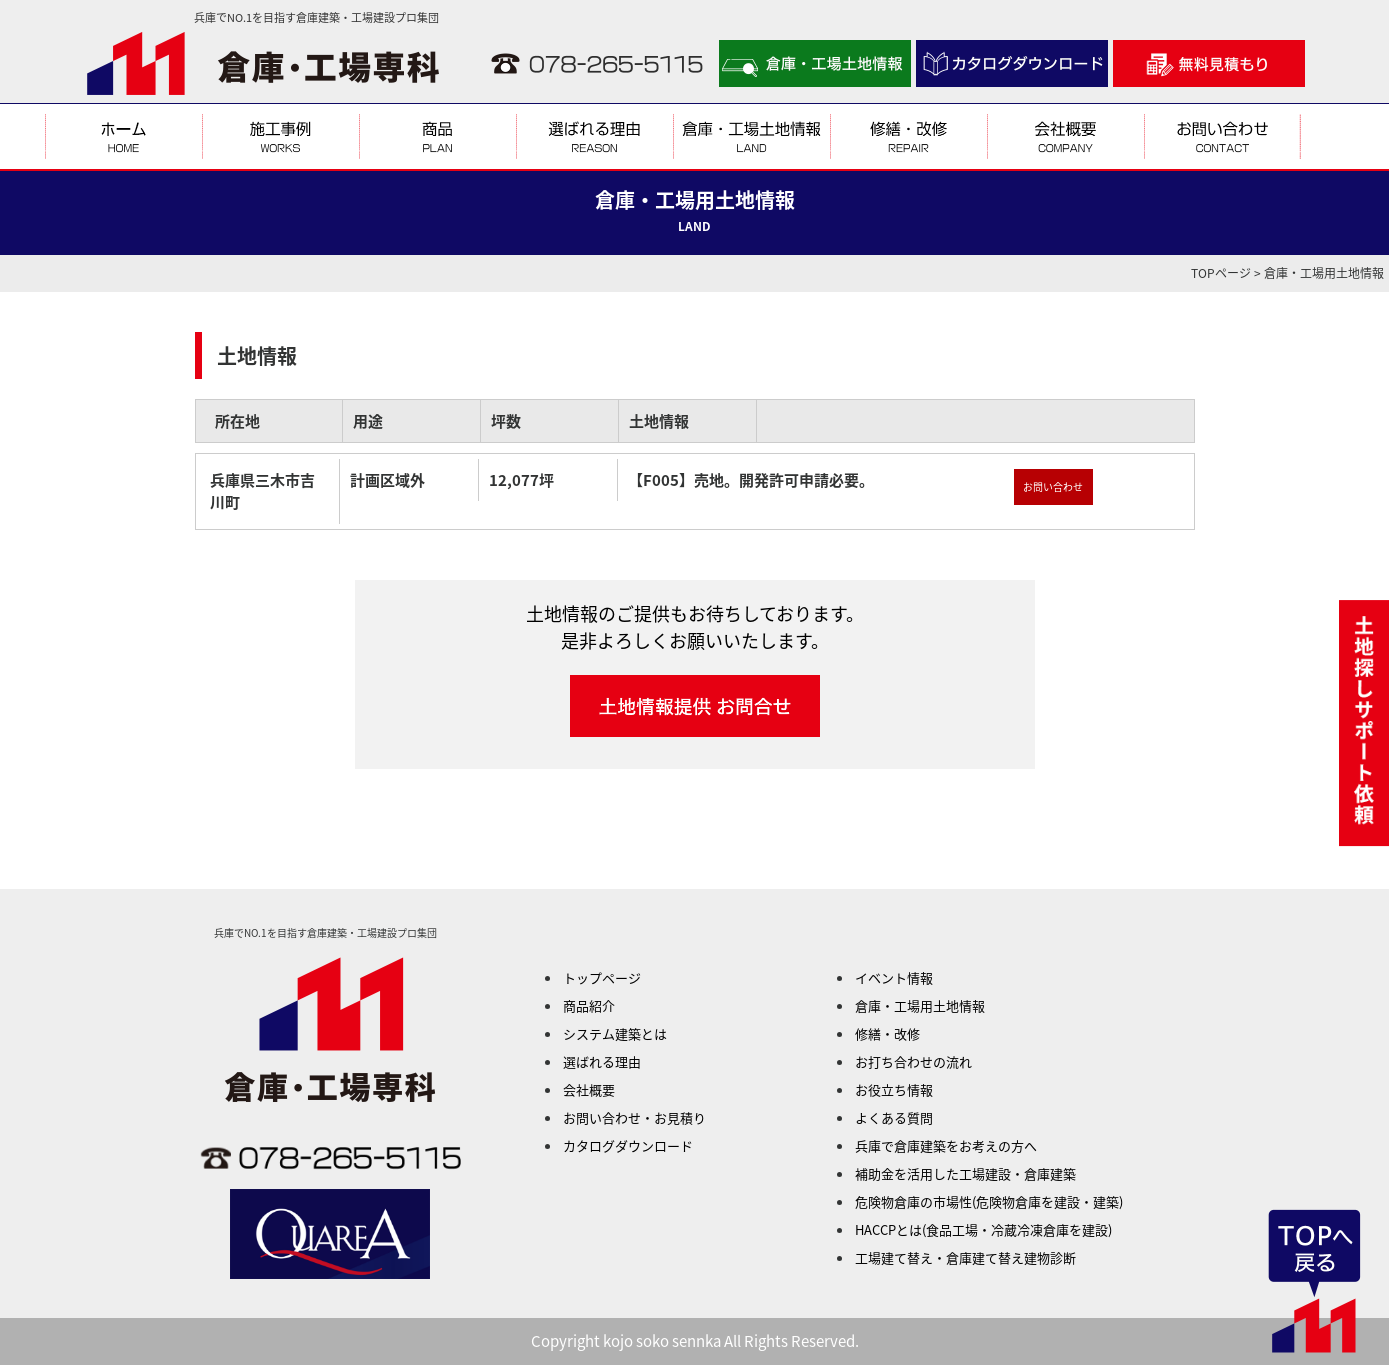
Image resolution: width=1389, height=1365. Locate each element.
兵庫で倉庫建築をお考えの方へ (946, 1145)
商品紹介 (589, 1005)
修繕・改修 (887, 1033)
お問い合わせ (1053, 486)
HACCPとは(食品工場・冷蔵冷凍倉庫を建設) (983, 1229)
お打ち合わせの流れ (913, 1061)
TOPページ (1221, 273)
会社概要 (589, 1089)
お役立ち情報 (894, 1089)
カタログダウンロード (628, 1145)
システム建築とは (615, 1033)
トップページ (602, 977)
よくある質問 (894, 1117)
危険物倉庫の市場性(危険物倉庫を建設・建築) (989, 1201)
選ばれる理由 (602, 1061)
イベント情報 (894, 977)
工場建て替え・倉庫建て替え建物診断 (965, 1257)
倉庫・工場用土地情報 (920, 1005)
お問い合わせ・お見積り (634, 1117)
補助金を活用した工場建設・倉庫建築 (965, 1173)
